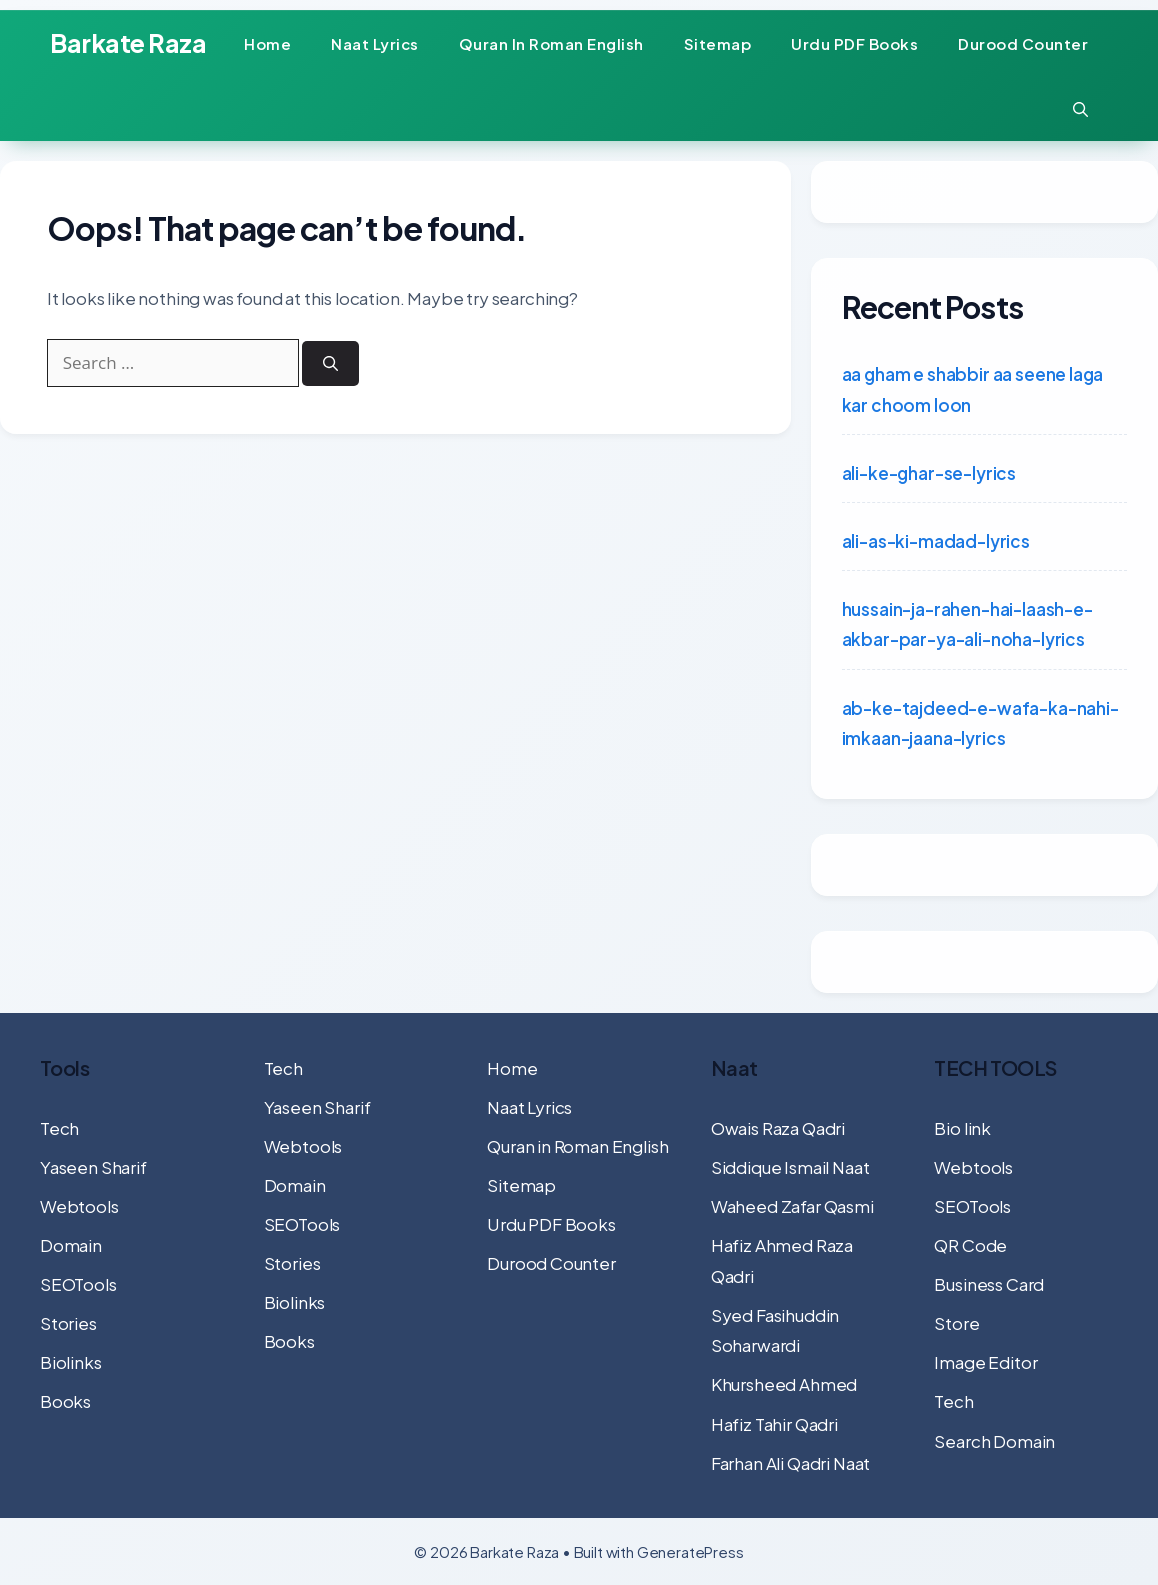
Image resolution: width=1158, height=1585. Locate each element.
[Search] (334, 368)
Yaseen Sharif (93, 1167)
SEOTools (78, 1284)
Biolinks (71, 1362)
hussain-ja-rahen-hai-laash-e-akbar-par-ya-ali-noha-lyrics (967, 624)
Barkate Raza (128, 43)
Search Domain (994, 1441)
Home (267, 43)
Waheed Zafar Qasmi (792, 1206)
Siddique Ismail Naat (790, 1167)
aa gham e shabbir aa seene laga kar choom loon (973, 389)
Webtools (79, 1206)
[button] (1080, 108)
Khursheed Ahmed (784, 1384)
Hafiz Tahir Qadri (774, 1424)
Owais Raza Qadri (778, 1128)
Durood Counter (1023, 43)
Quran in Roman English (551, 43)
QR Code (970, 1245)
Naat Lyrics (375, 43)
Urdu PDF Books (854, 43)
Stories (68, 1323)
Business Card (989, 1284)
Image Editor (985, 1362)
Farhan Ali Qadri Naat (790, 1463)
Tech (59, 1128)
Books (65, 1401)
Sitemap (718, 43)
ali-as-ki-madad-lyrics (936, 541)
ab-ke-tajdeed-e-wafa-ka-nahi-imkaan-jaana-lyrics (980, 723)
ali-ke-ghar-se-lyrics (929, 473)
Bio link (962, 1128)
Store (956, 1323)
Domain (71, 1245)
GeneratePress (690, 1551)
